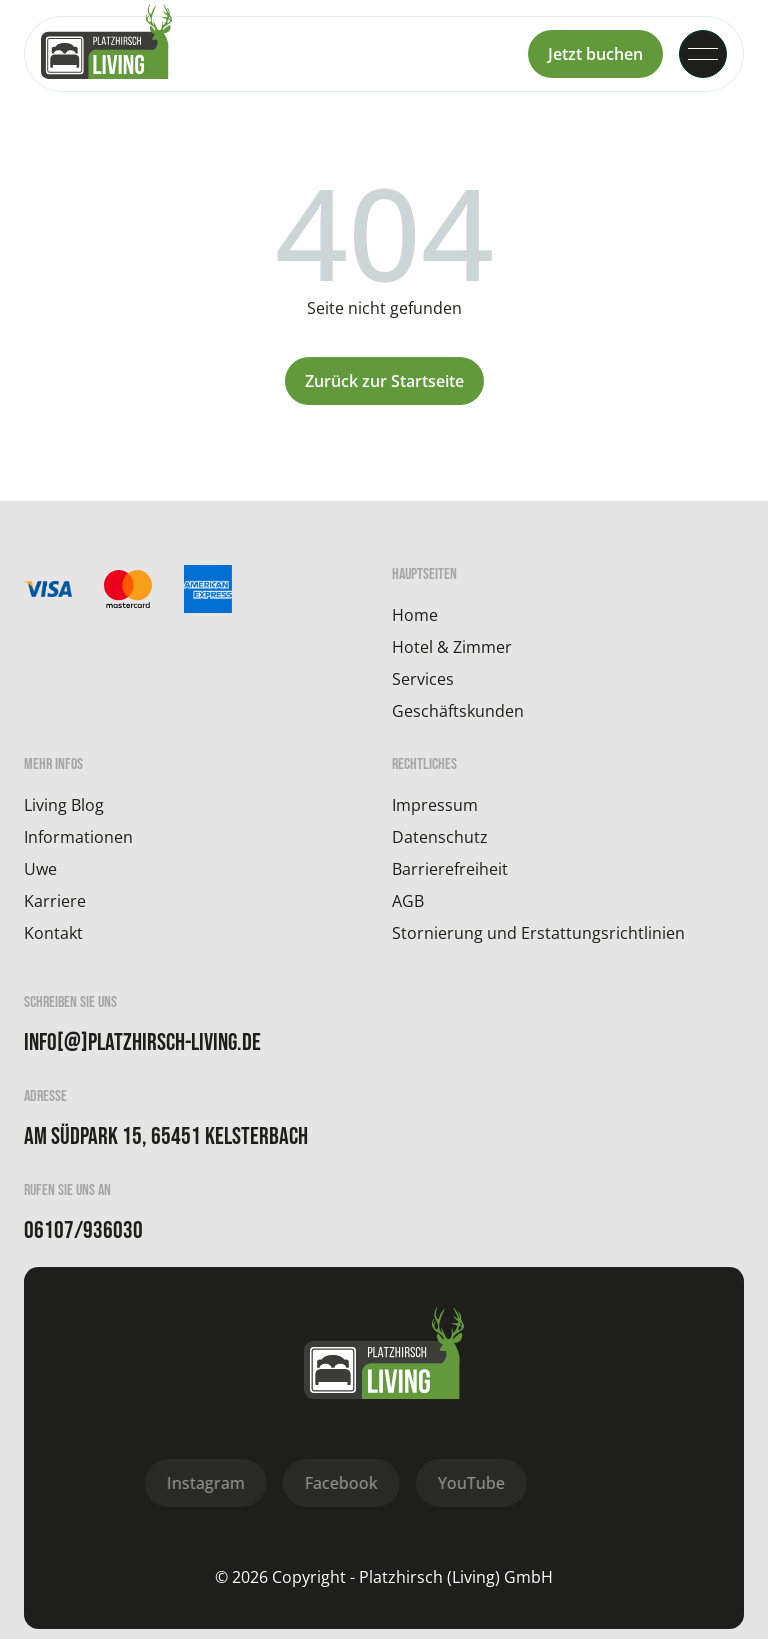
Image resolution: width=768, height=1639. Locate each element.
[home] (106, 54)
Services (423, 679)
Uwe (40, 869)
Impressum (435, 805)
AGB (408, 901)
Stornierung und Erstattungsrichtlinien (538, 933)
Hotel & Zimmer (452, 647)
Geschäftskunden (458, 711)
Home (415, 615)
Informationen (78, 837)
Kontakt (53, 933)
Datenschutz (440, 837)
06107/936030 (83, 1231)
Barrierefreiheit (450, 869)
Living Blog (64, 805)
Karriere (55, 901)
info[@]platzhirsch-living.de (142, 1043)
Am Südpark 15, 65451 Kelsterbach (166, 1137)
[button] (703, 54)
